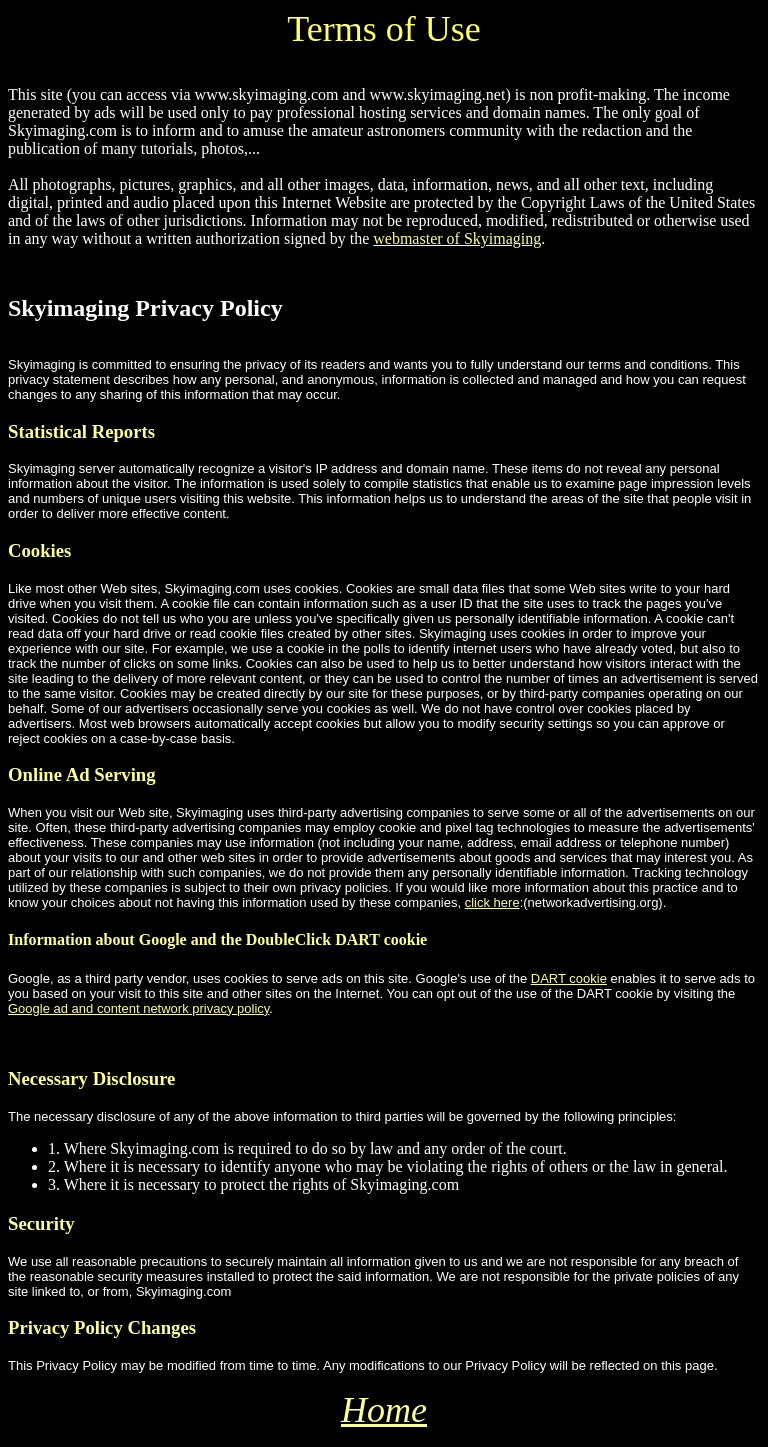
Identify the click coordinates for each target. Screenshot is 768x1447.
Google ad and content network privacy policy (138, 1008)
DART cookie (569, 978)
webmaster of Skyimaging (457, 238)
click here (492, 902)
